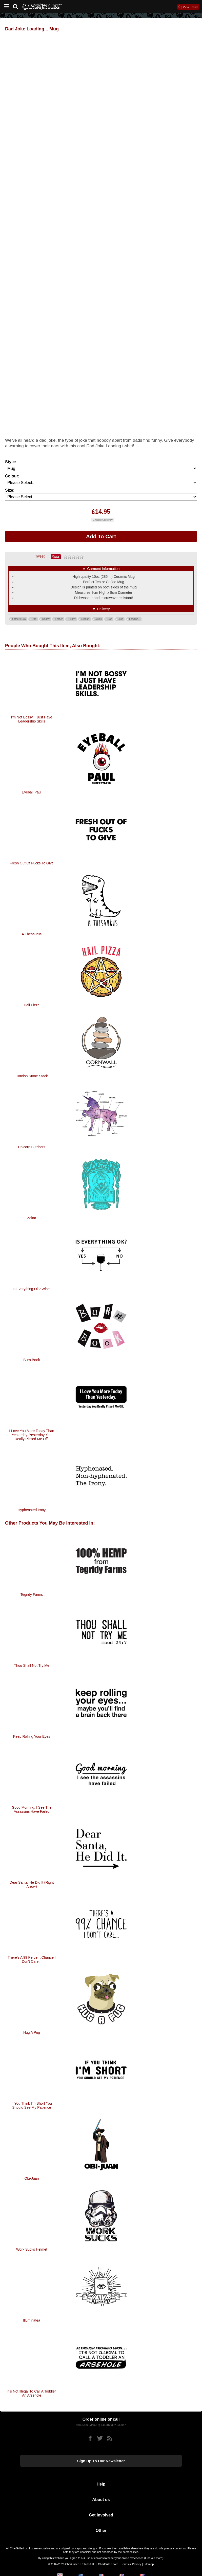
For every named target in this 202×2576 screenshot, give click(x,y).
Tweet (40, 556)
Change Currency (102, 519)
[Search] (17, 6)
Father (59, 619)
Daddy (46, 619)
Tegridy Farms (32, 1594)
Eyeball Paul (32, 792)
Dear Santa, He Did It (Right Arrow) (32, 1884)
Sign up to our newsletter (101, 2461)
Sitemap (149, 2564)
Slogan (85, 619)
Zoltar (31, 1218)
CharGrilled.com (108, 2564)
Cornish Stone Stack (31, 1076)
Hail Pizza (31, 1005)
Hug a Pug (31, 2032)
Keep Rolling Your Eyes (31, 1736)
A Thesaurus (32, 934)
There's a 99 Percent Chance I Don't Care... (31, 1959)
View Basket (190, 7)
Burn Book (31, 1360)
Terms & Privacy (131, 2564)
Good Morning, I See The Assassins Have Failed (32, 1809)
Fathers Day (19, 619)
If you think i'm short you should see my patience (31, 2105)
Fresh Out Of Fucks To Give (31, 863)
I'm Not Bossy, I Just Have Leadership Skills (31, 719)
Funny (72, 619)
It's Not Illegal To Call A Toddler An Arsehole (31, 2393)
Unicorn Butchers (31, 1147)
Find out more (153, 2558)
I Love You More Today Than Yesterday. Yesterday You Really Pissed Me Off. (31, 1435)
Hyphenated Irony (32, 1510)
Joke (120, 619)
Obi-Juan (32, 2178)
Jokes (98, 619)
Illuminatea (31, 2320)
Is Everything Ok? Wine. (32, 1289)
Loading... (134, 619)
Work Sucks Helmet (31, 2249)
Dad (34, 619)
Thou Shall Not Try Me (31, 1665)
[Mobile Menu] (5, 6)
